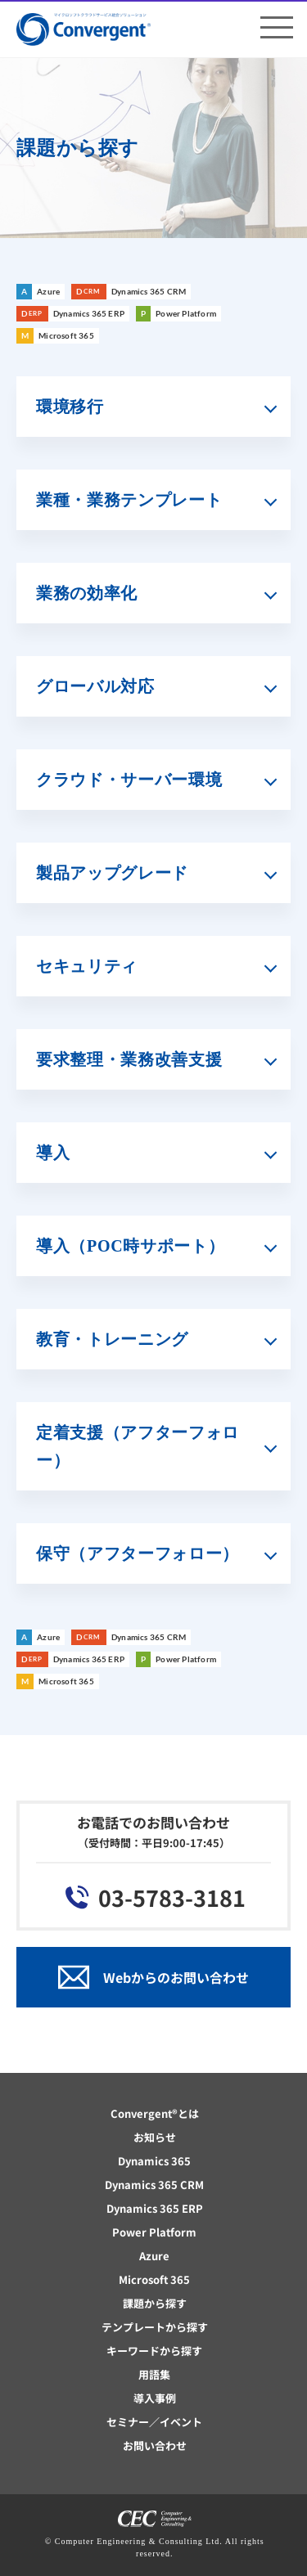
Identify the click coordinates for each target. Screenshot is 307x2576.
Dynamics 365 (154, 2161)
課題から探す (155, 2303)
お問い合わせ (155, 2445)
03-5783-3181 (172, 1897)
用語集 (154, 2374)
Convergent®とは (155, 2113)
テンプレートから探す (155, 2327)
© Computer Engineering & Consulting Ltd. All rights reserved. (154, 2547)
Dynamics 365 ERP (154, 2208)
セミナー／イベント (154, 2422)
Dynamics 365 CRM (154, 2184)
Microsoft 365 (154, 2279)
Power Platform (154, 2232)
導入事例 (154, 2398)
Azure (154, 2256)
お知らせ (154, 2137)
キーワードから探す (154, 2350)
